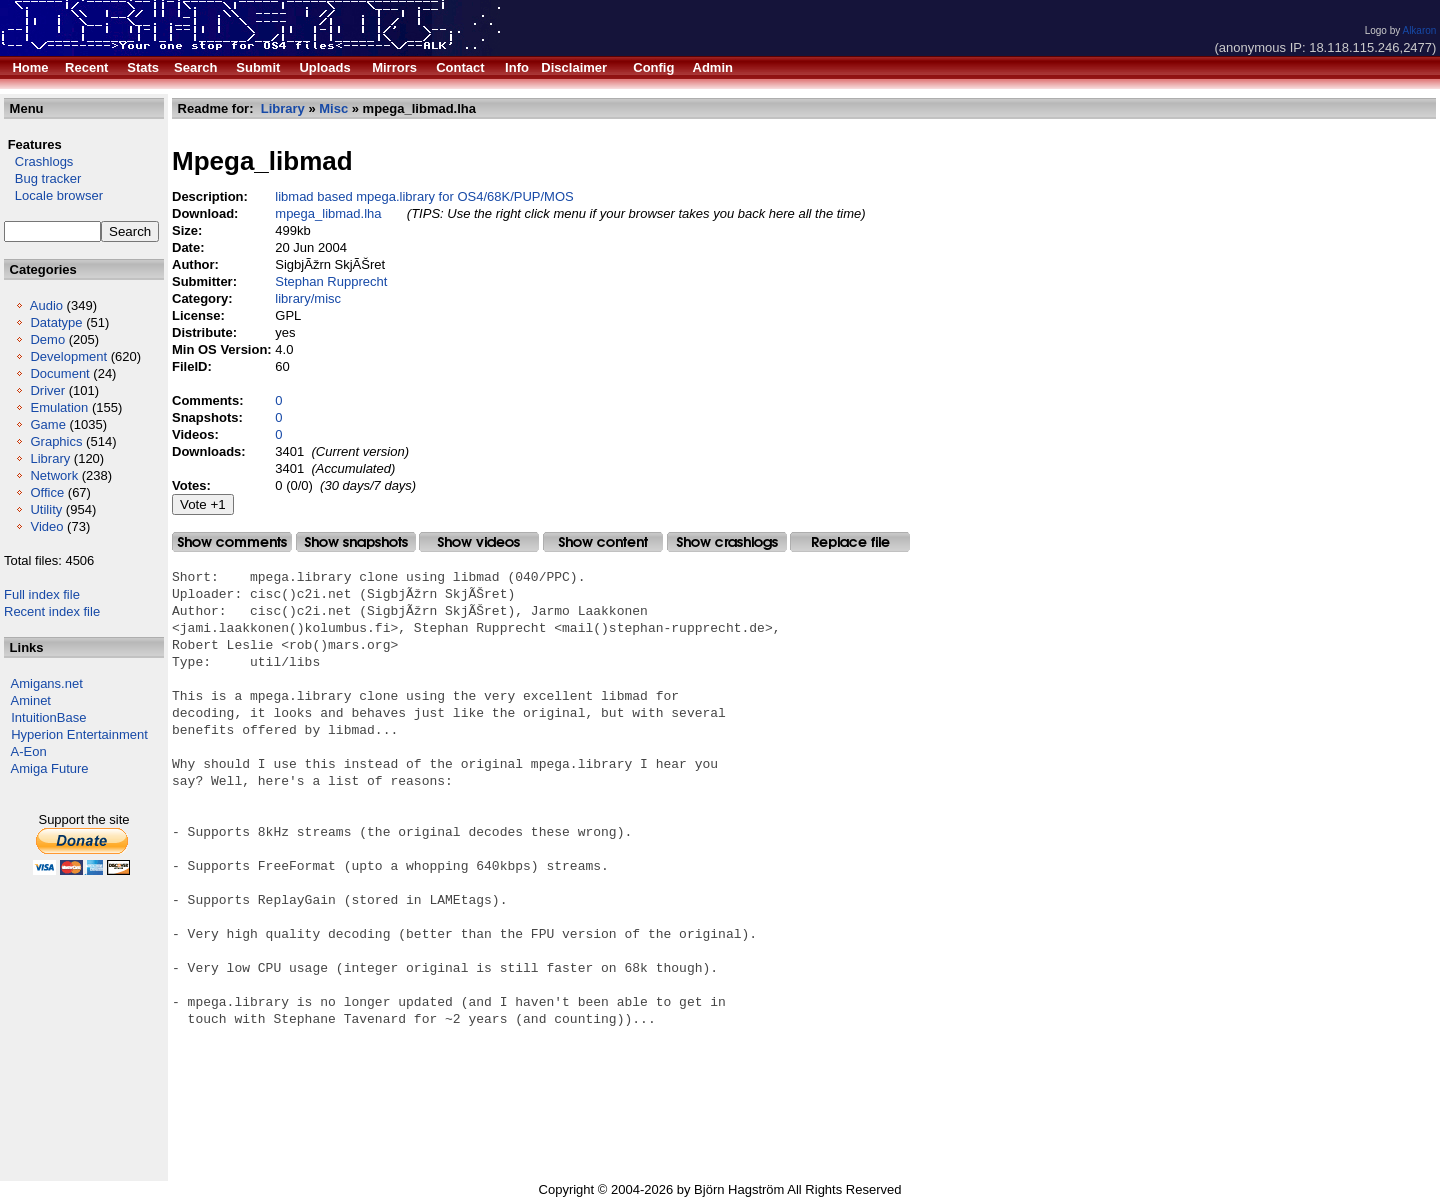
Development (68, 356)
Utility (46, 509)
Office (47, 492)
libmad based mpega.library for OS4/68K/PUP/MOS (424, 196)
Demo (47, 339)
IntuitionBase (48, 717)
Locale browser (53, 195)
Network (54, 475)
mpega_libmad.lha (328, 213)
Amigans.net (47, 683)
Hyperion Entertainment (79, 734)
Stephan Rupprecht (331, 281)
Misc (333, 108)
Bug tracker (42, 178)
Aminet (31, 700)
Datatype (56, 322)
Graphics (56, 441)
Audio (46, 305)
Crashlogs (38, 161)
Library (50, 458)
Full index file (42, 594)
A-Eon (29, 751)
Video (46, 526)
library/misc (308, 298)
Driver (47, 390)
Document (59, 373)
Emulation (59, 407)
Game (47, 424)
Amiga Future (50, 768)
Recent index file (52, 611)
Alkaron (1419, 30)
